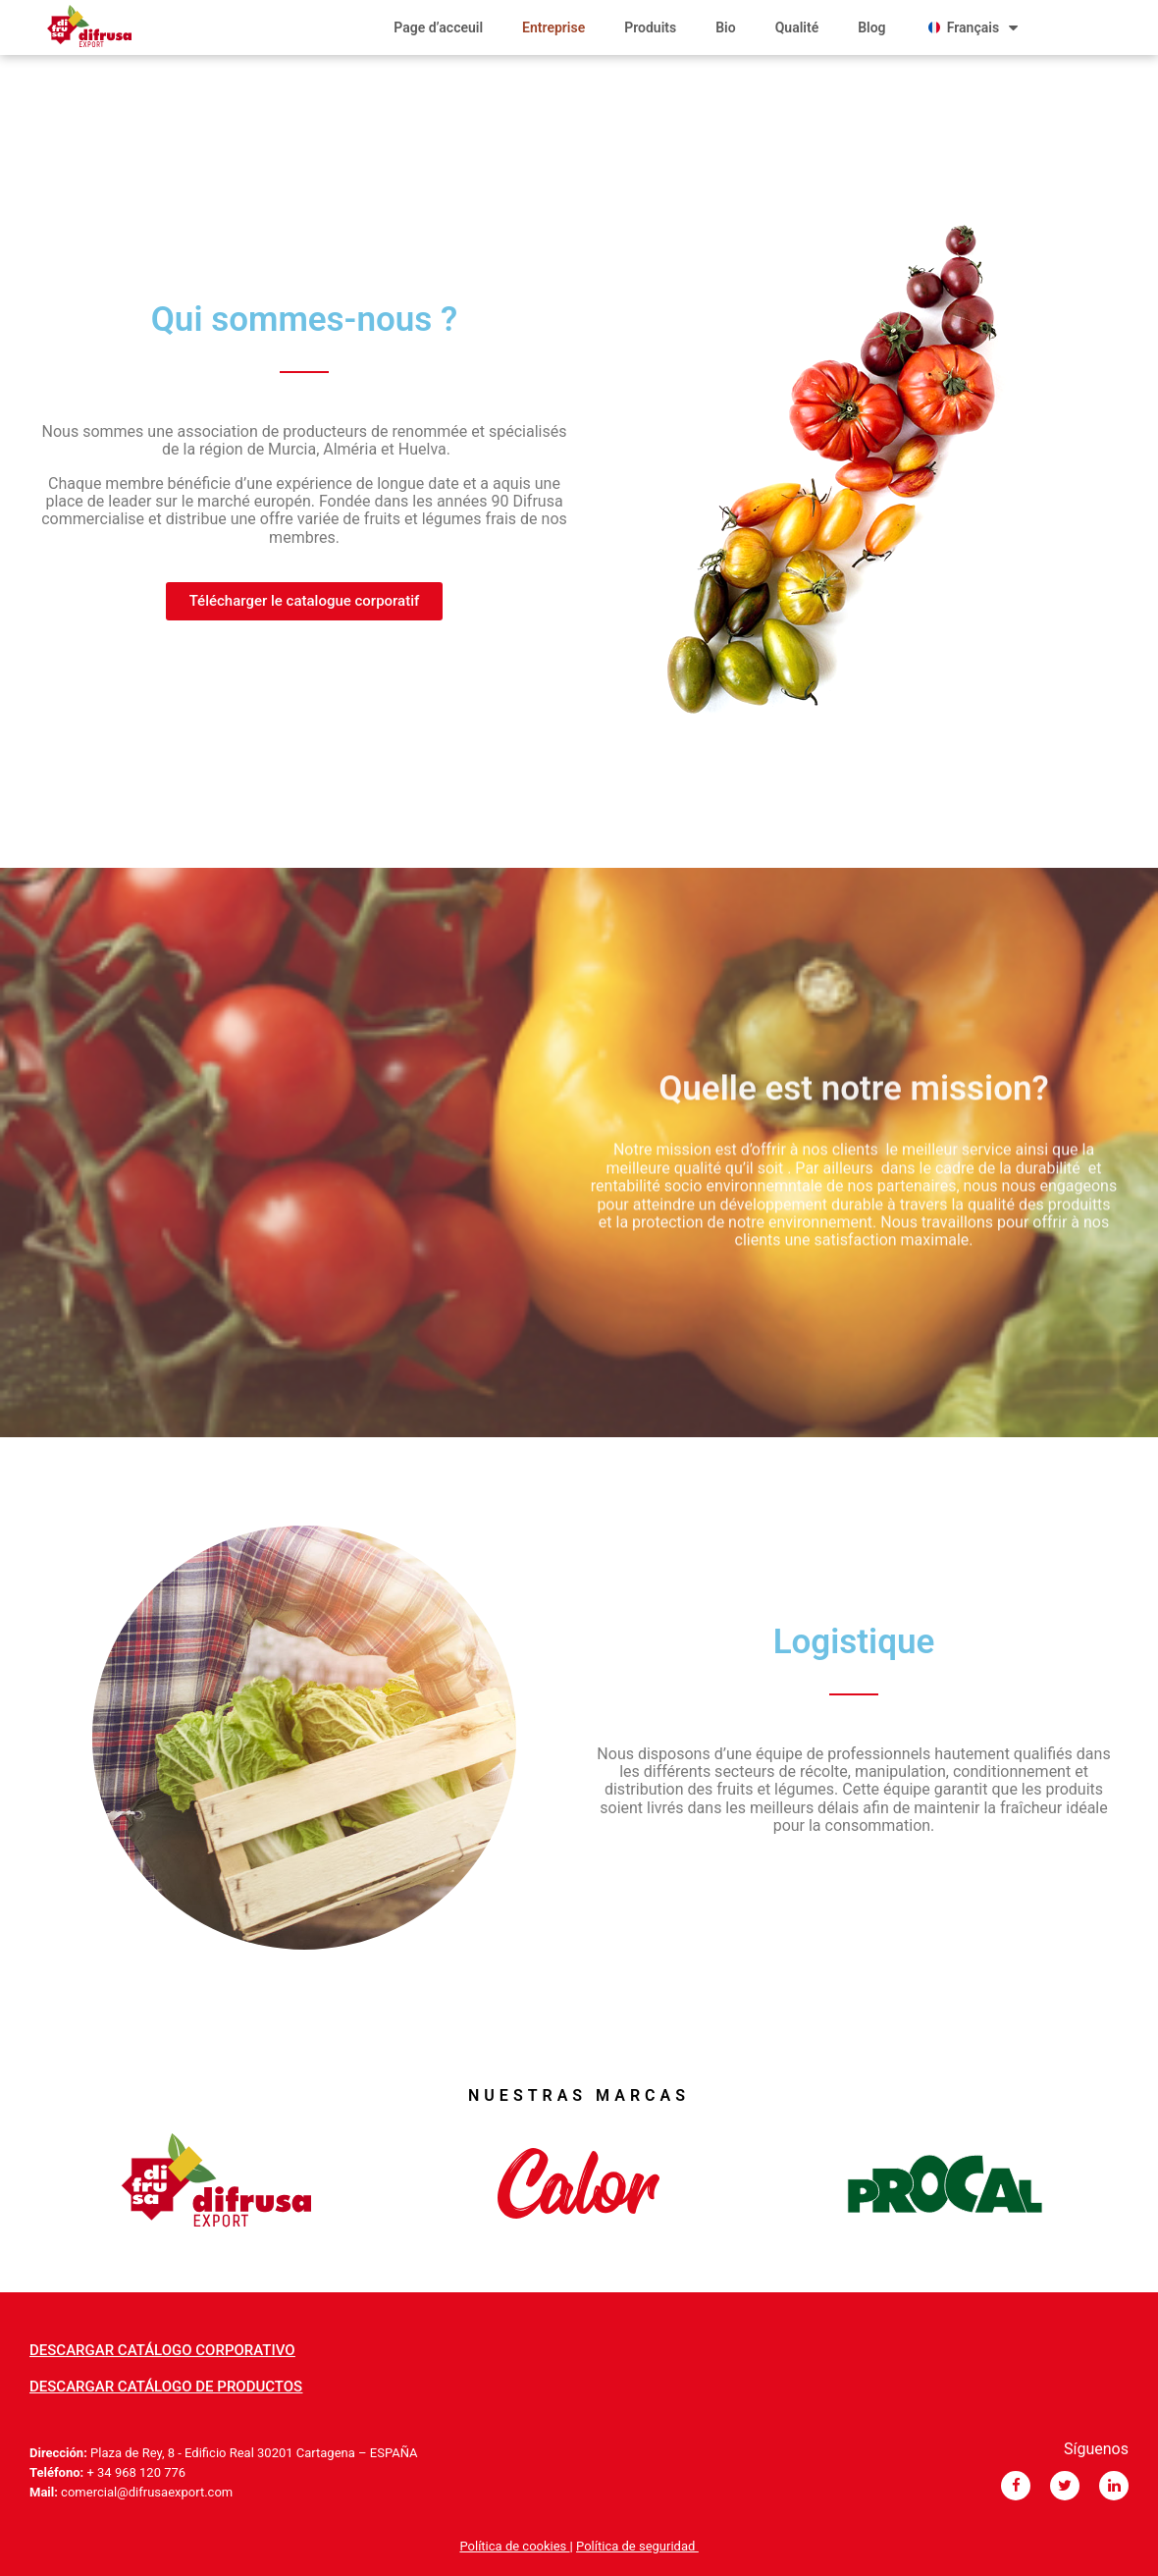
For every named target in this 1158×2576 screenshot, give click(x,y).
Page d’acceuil (438, 27)
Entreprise (553, 27)
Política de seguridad (637, 2546)
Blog (871, 27)
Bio (725, 27)
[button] (305, 601)
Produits (650, 27)
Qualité (797, 27)
